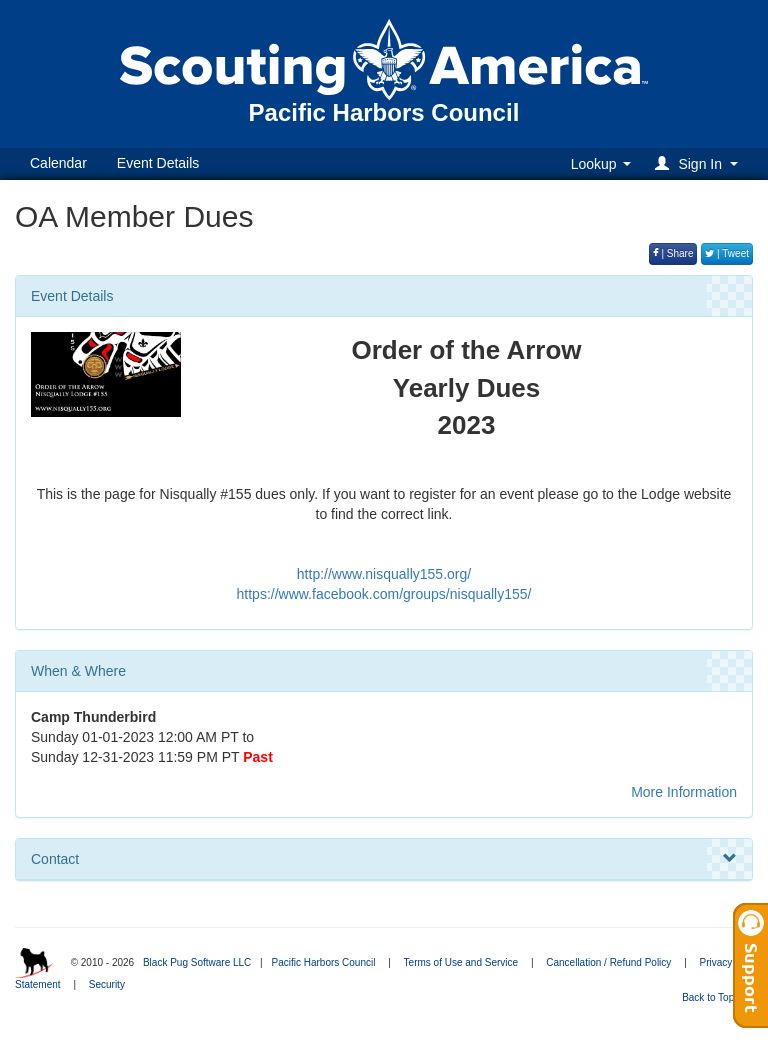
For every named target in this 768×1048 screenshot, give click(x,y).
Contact (384, 859)
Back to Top (714, 997)
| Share (673, 253)
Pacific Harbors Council (323, 962)
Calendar (58, 163)
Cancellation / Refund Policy (608, 962)
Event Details (158, 163)
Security (107, 984)
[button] (699, 163)
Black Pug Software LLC (197, 962)
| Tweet (727, 253)
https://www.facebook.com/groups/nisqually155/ (384, 594)
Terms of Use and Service (461, 962)
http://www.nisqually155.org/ (384, 574)
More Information (684, 792)
